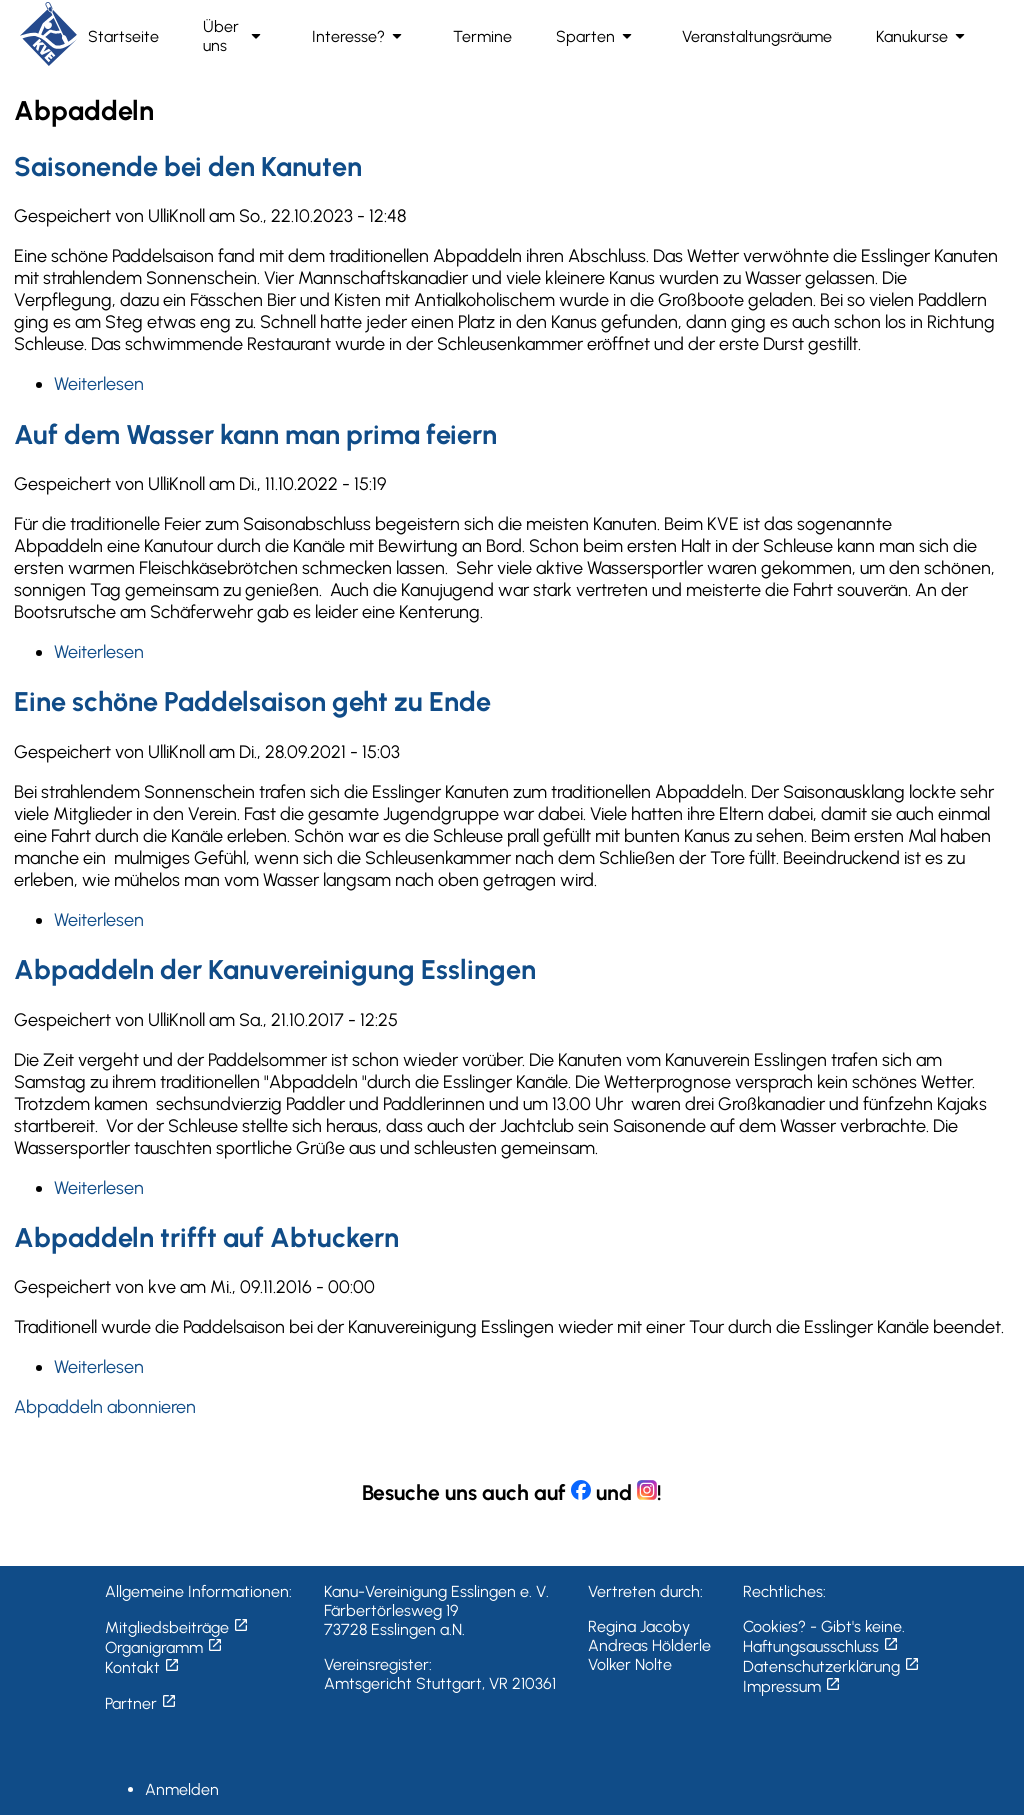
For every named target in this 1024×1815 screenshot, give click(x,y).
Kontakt (142, 1667)
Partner (141, 1703)
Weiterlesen (99, 384)
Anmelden (182, 1789)
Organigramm (164, 1647)
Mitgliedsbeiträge (177, 1627)
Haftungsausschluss (821, 1646)
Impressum (792, 1686)
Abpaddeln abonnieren (105, 1407)
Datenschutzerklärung (831, 1666)
